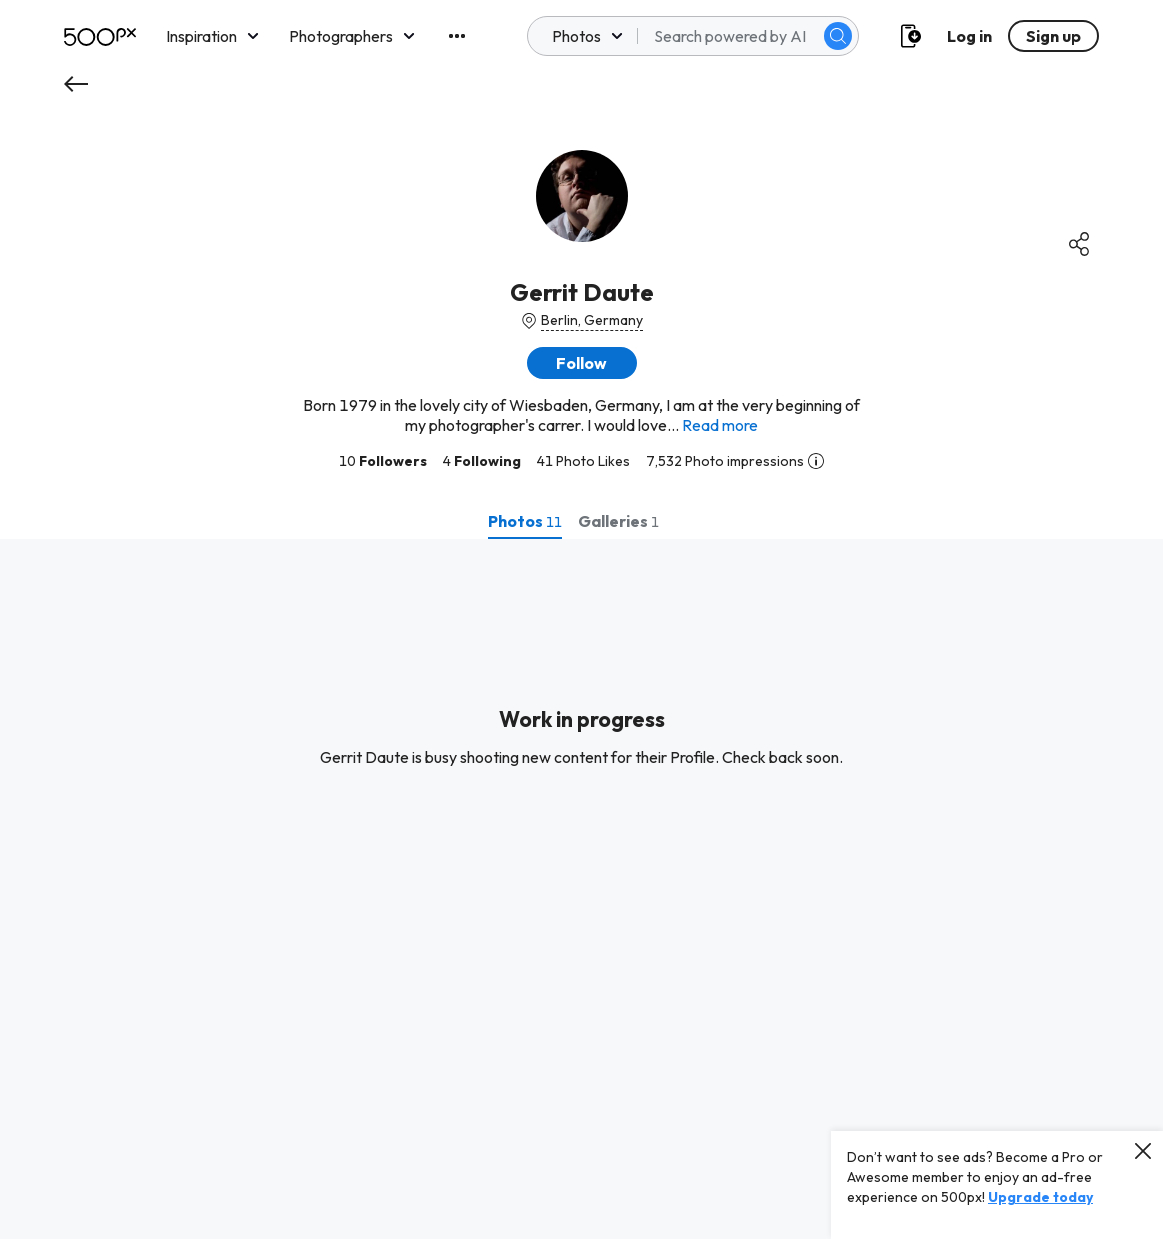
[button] (582, 363)
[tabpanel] (581, 889)
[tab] (525, 521)
